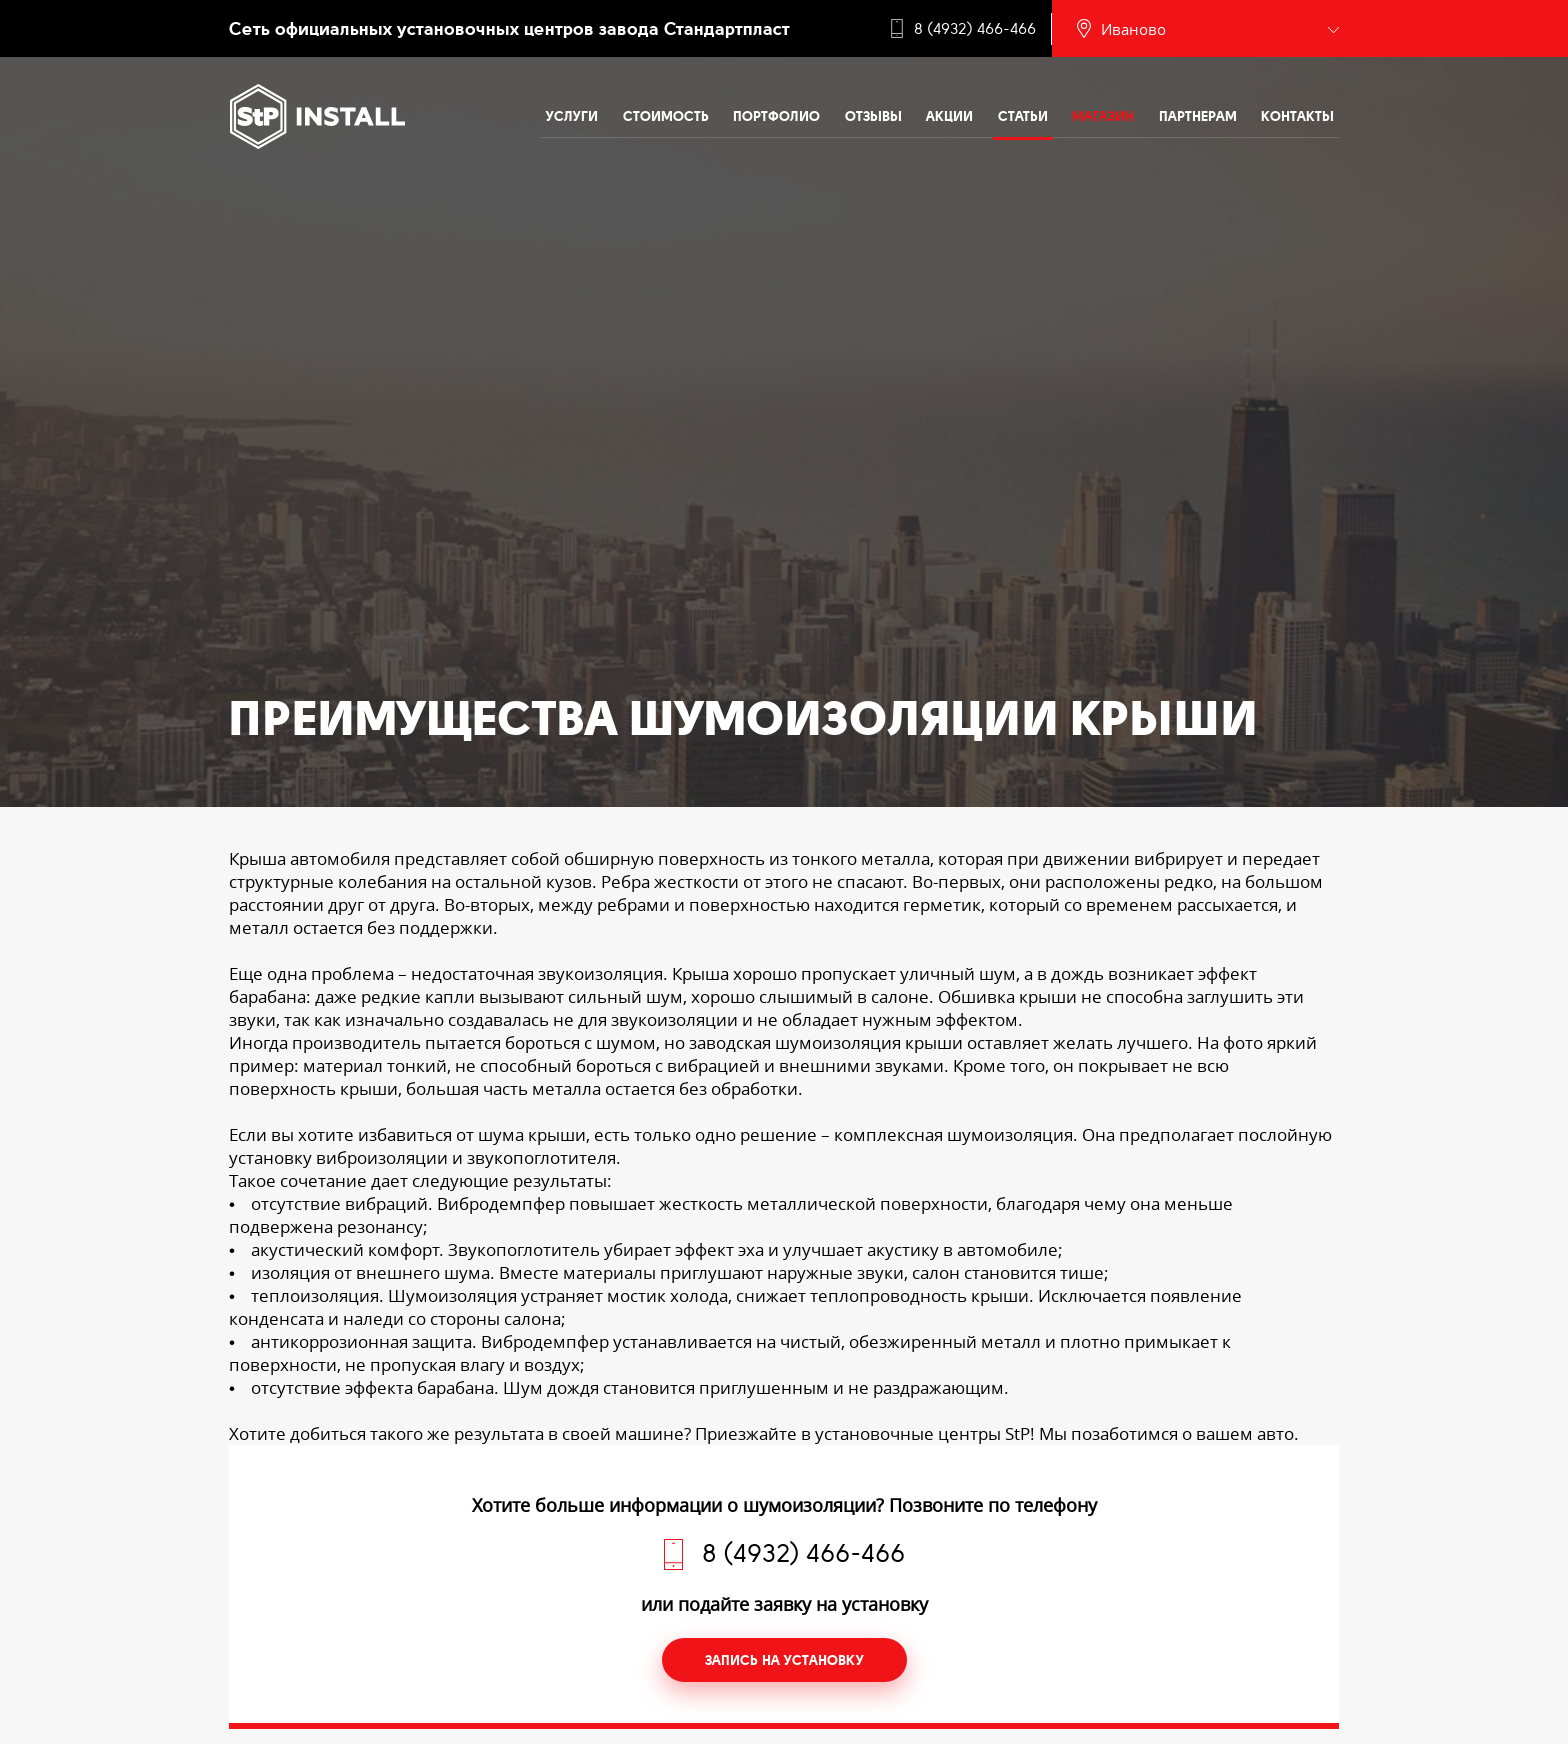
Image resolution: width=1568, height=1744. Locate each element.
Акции (949, 116)
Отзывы (873, 116)
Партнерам (1198, 116)
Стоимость (666, 116)
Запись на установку (784, 1660)
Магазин (1103, 116)
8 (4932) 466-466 (975, 29)
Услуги (572, 116)
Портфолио (776, 116)
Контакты (1297, 116)
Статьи (1023, 116)
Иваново (1133, 29)
